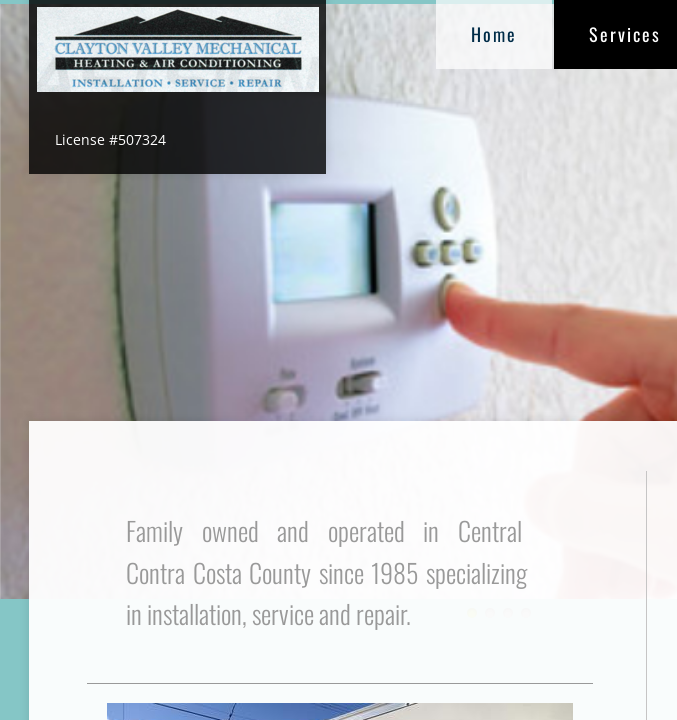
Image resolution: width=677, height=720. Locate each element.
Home (494, 34)
